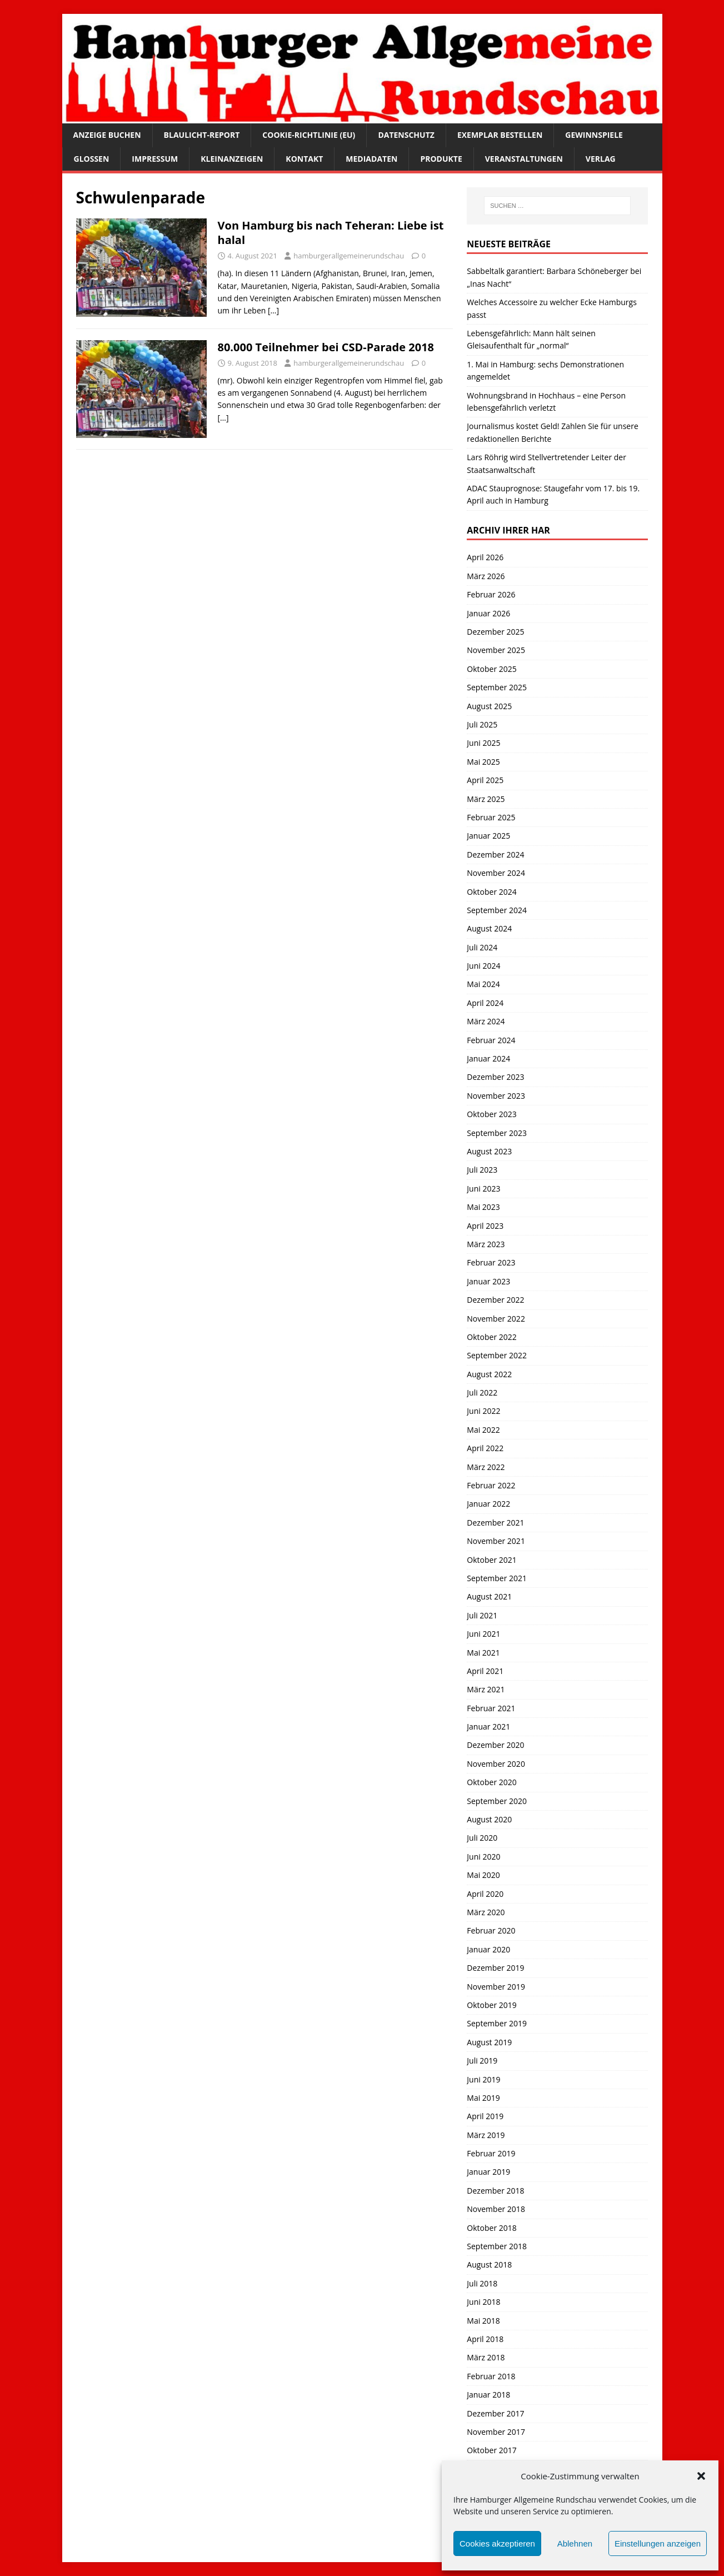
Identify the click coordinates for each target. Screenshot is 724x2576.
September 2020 (497, 1801)
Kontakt (304, 158)
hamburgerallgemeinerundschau (348, 256)
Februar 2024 (491, 1040)
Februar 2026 (491, 594)
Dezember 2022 (495, 1299)
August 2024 (489, 928)
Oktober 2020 (491, 1782)
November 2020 (496, 1763)
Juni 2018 (483, 2301)
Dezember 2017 (495, 2413)
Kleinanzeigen (232, 158)
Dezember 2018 (495, 2190)
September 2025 (497, 687)
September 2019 (497, 2023)
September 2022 (497, 1355)
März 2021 (486, 1689)
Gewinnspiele (594, 134)
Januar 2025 (488, 835)
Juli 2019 (482, 2060)
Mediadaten (371, 158)
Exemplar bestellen (499, 134)
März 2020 (486, 1912)
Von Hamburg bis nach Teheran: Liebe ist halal (331, 232)
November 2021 (496, 1541)
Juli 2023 (482, 1169)
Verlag (601, 158)
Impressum (155, 158)
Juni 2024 (483, 965)
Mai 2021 (483, 1652)
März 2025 (486, 799)
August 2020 (489, 1819)
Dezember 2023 (495, 1077)
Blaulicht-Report (202, 134)
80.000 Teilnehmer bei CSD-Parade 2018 (326, 347)
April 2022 (485, 1448)
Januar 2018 (488, 2394)
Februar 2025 (491, 817)
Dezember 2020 (495, 1745)
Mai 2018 (483, 2320)
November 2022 (496, 1318)
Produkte (441, 158)
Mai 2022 (483, 1429)
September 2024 (497, 910)
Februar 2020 (491, 1930)
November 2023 (496, 1095)
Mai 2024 (483, 984)
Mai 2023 (483, 1207)
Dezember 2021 (495, 1522)
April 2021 (485, 1671)
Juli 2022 (482, 1392)
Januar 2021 (488, 1726)
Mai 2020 (483, 1875)
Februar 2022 (491, 1485)
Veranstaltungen (524, 158)
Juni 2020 (483, 1856)
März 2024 (486, 1021)
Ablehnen (574, 2543)
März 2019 (486, 2135)
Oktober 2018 (491, 2228)
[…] (273, 310)
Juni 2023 (483, 1188)
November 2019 (496, 1986)
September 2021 (497, 1578)
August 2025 (489, 706)
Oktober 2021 (491, 1559)
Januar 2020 (488, 1949)
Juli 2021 (482, 1615)
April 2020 (485, 1894)
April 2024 (485, 1003)
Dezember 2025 (495, 631)
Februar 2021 (491, 1708)
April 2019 (485, 2116)
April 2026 (485, 557)
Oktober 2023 (491, 1114)
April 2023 (485, 1225)
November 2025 (496, 650)
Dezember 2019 (495, 1967)
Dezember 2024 (495, 854)
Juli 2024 (482, 947)
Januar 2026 (488, 613)
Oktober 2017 (491, 2450)
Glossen (91, 158)
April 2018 (485, 2339)
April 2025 (485, 780)
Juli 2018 (482, 2283)
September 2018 (497, 2246)
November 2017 (496, 2431)
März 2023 (486, 1244)
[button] (701, 2476)
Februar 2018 (491, 2376)
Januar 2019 (488, 2171)
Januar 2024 (488, 1058)
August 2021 (489, 1596)
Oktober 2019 (491, 2005)
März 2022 (486, 1467)
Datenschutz (406, 134)
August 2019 (489, 2042)
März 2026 (486, 576)
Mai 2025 (483, 761)
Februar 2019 (491, 2153)
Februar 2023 (491, 1262)
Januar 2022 (488, 1503)
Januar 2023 (488, 1281)
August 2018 (489, 2264)
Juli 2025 (482, 724)
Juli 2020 (482, 1837)
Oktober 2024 (491, 891)
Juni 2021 (483, 1633)
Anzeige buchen (107, 134)
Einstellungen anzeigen (658, 2543)
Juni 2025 (483, 743)
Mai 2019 (483, 2097)
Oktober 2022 (491, 1337)
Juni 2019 (483, 2079)
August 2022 (489, 1374)
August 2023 (489, 1151)
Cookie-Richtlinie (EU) (308, 134)
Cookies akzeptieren (497, 2543)
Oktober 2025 (491, 669)
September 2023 (497, 1133)
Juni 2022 (483, 1411)
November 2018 (496, 2209)
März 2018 (486, 2357)
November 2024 (496, 873)
